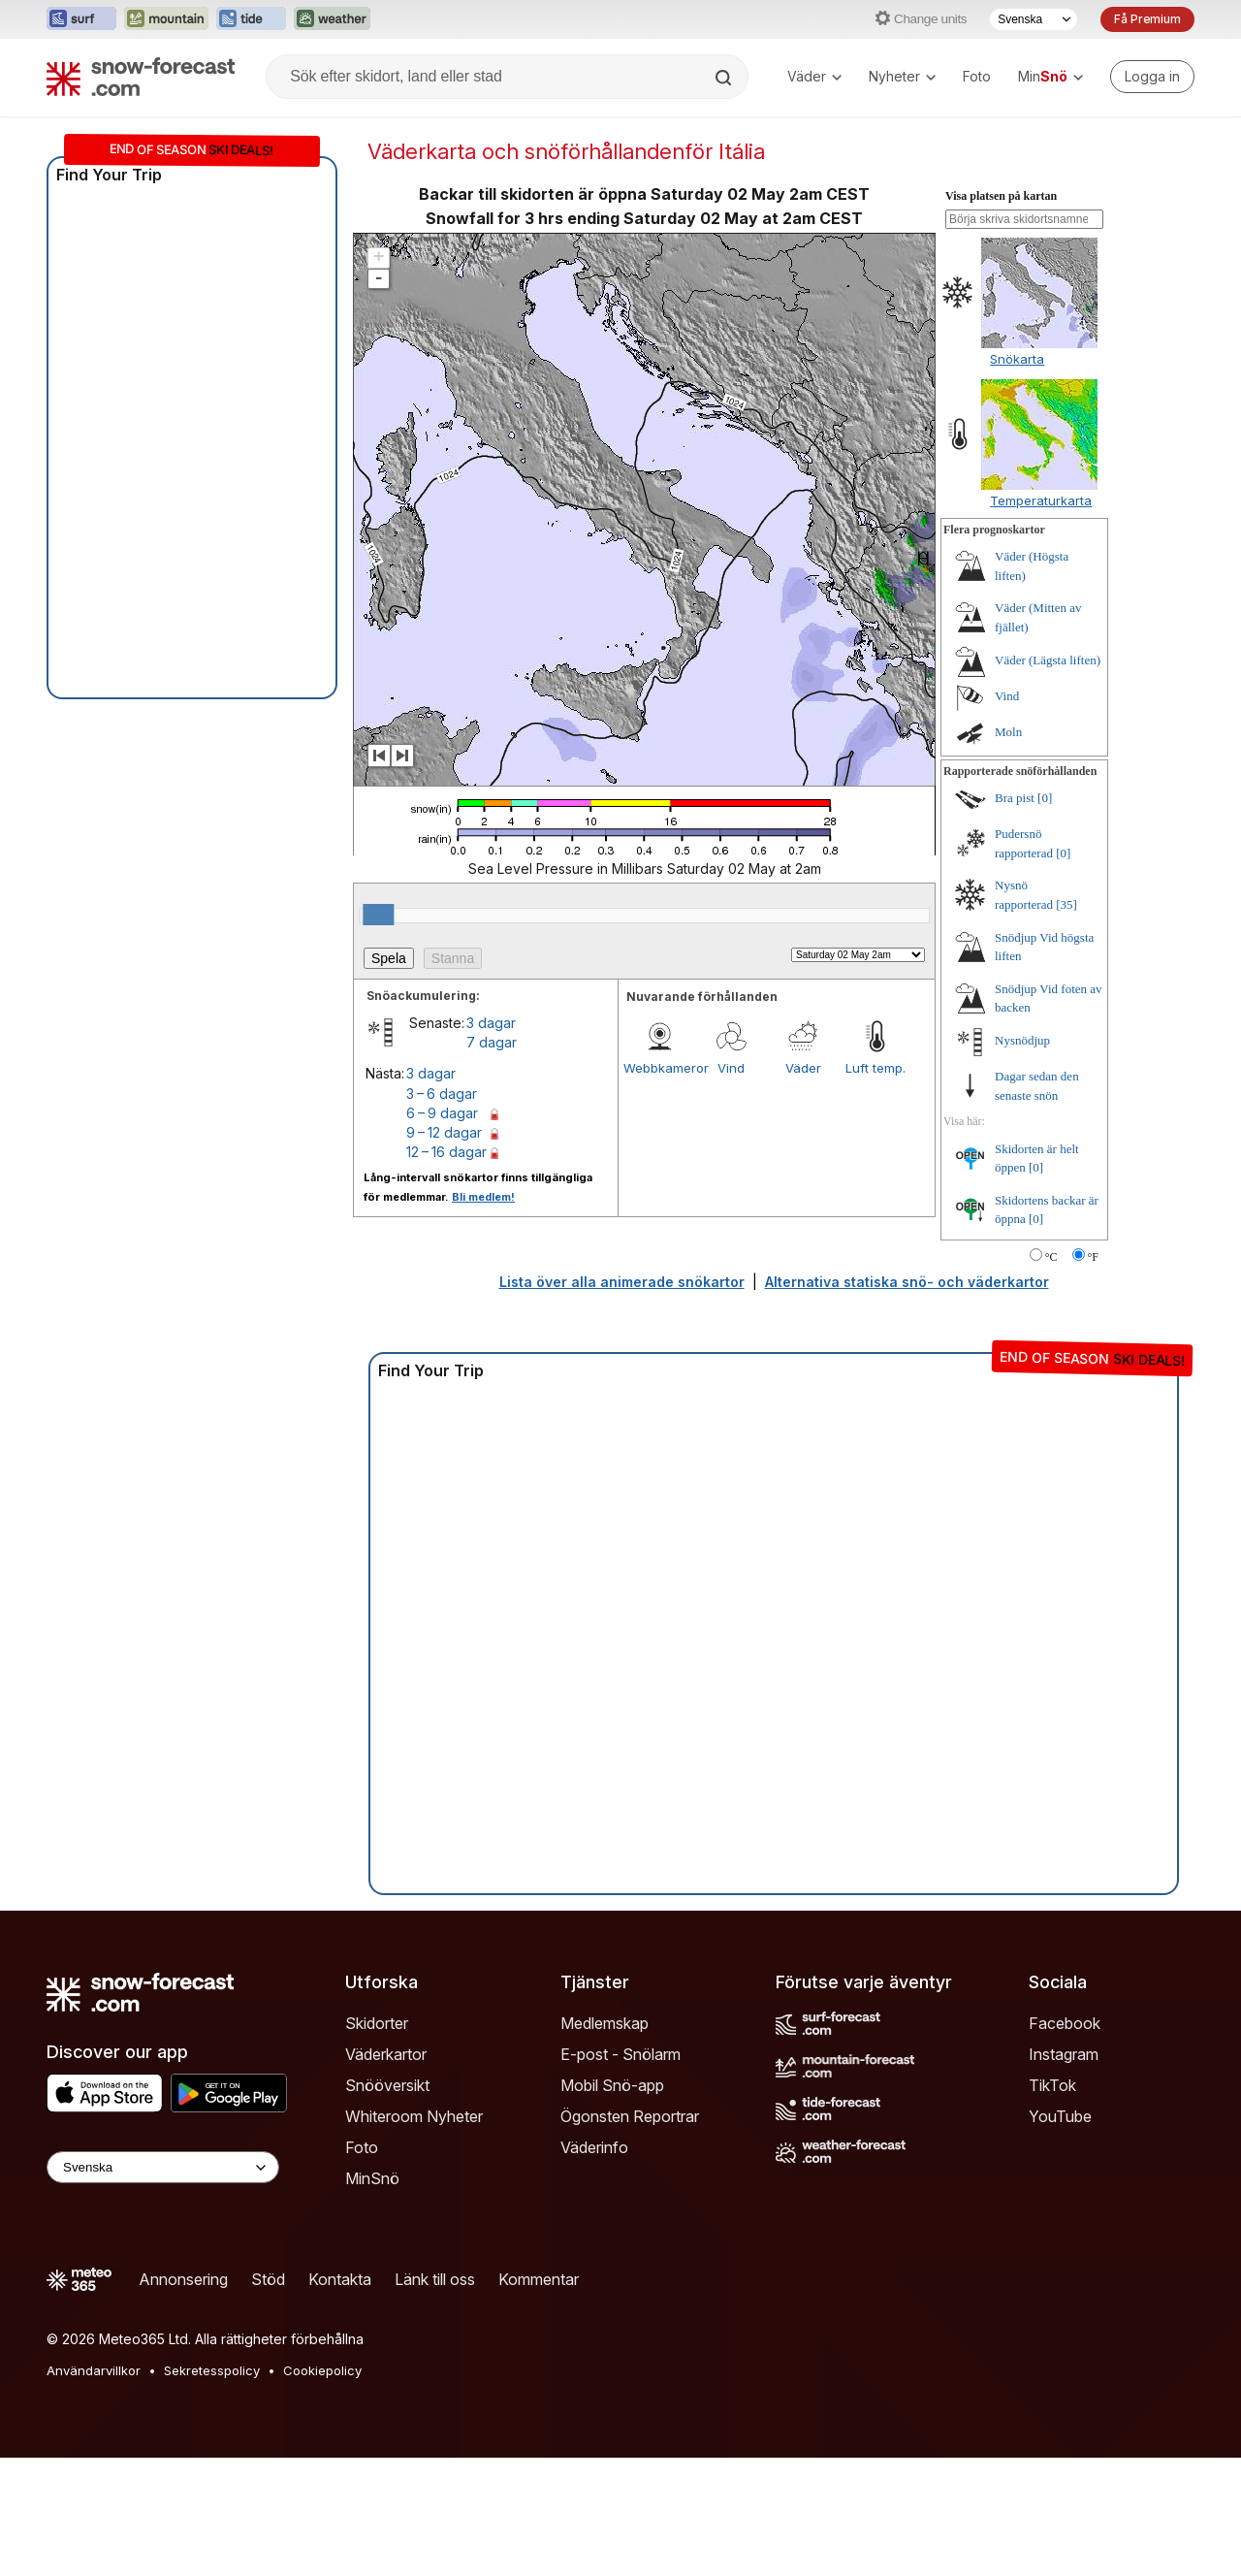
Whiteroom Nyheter (414, 2116)
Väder (814, 76)
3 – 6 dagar (441, 1093)
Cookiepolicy (322, 2370)
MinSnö (372, 2178)
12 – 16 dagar (446, 1151)
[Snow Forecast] (141, 76)
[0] (1044, 797)
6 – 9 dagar (442, 1113)
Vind (731, 1068)
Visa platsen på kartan (1001, 196)
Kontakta (339, 2279)
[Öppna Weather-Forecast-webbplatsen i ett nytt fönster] (332, 19)
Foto (977, 76)
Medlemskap (604, 2023)
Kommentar (538, 2279)
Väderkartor (386, 2054)
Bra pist (1014, 797)
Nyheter (902, 76)
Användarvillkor (94, 2370)
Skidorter (376, 2023)
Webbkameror (659, 1068)
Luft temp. (875, 1068)
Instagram (1063, 2054)
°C (1051, 1257)
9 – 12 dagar (444, 1132)
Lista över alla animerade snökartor (622, 1281)
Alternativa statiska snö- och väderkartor (907, 1281)
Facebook (1064, 2023)
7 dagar (491, 1042)
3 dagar (491, 1022)
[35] (1066, 904)
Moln (1008, 731)
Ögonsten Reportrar (629, 2116)
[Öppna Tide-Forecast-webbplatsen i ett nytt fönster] (251, 19)
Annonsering (183, 2279)
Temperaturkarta (1041, 500)
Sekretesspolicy (212, 2370)
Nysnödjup (1022, 1040)
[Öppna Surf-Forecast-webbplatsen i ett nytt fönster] (81, 19)
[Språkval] (1033, 19)
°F (1093, 1257)
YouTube (1060, 2116)
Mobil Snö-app (612, 2085)
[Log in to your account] (1152, 76)
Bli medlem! (483, 1197)
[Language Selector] (163, 2167)
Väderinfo (594, 2147)
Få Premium (1147, 19)
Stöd (268, 2279)
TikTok (1052, 2085)
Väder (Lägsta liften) (1047, 660)
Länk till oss (435, 2279)
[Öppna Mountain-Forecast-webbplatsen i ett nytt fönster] (166, 19)
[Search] (725, 77)
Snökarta (1017, 359)
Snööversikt (387, 2085)
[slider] (378, 914)
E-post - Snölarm (620, 2054)
